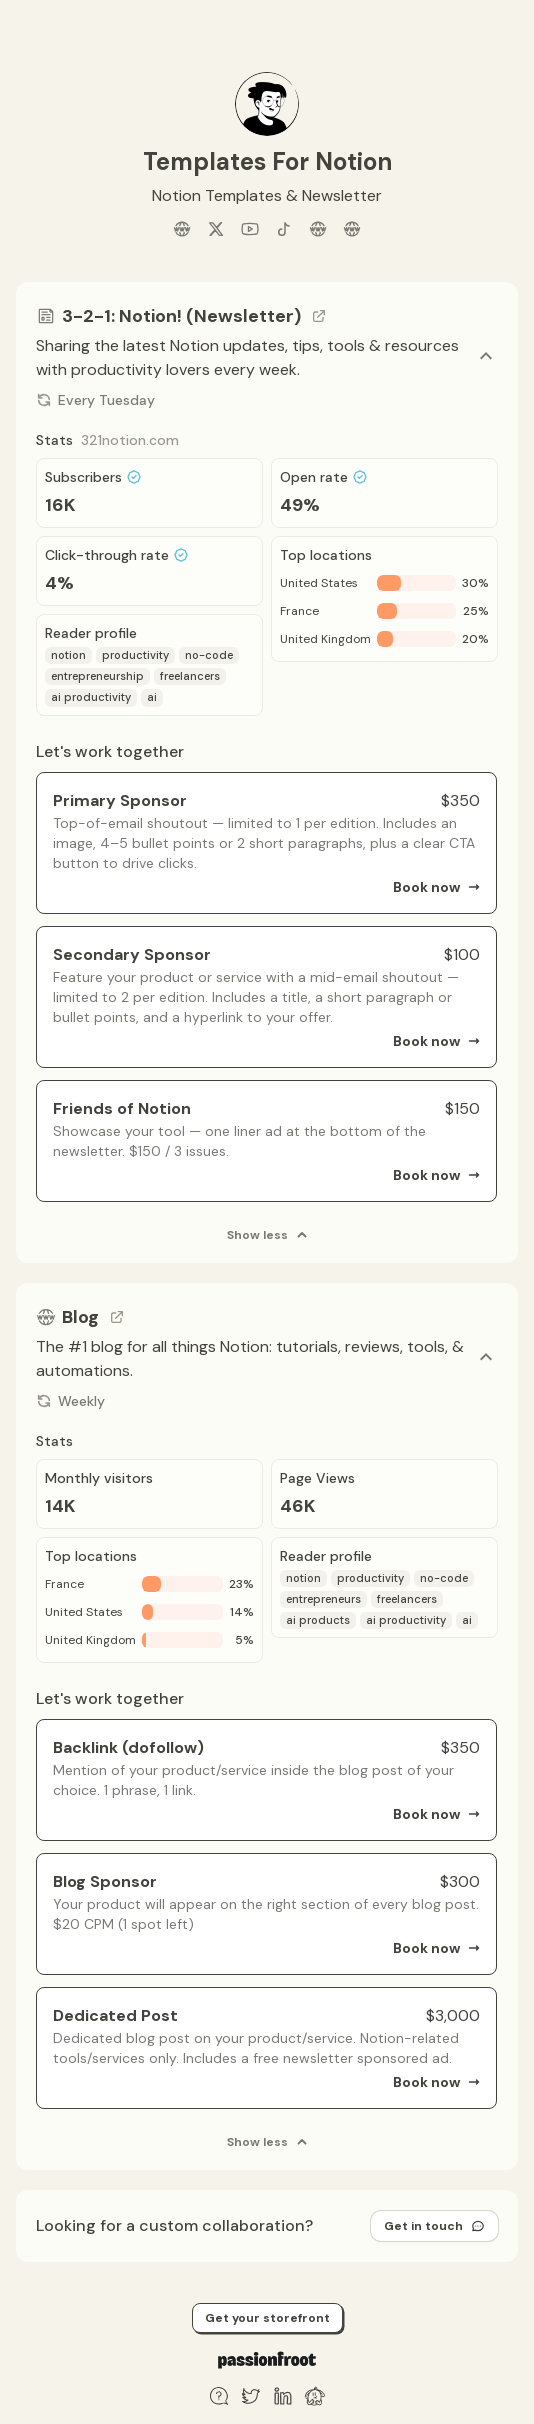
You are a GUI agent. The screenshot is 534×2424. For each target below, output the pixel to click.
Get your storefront (267, 2318)
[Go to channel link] (319, 316)
